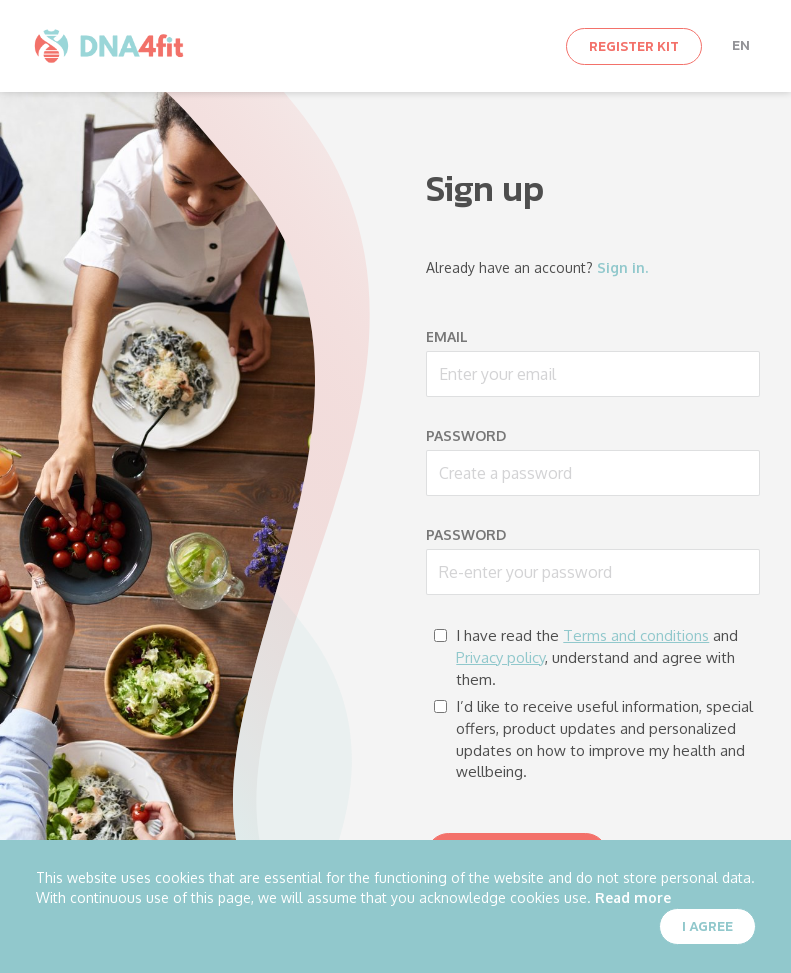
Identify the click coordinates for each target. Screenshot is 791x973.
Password (466, 436)
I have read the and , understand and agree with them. (586, 657)
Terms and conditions (636, 635)
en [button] (741, 45)
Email (447, 337)
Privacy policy (500, 657)
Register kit (634, 46)
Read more (633, 897)
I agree (707, 926)
